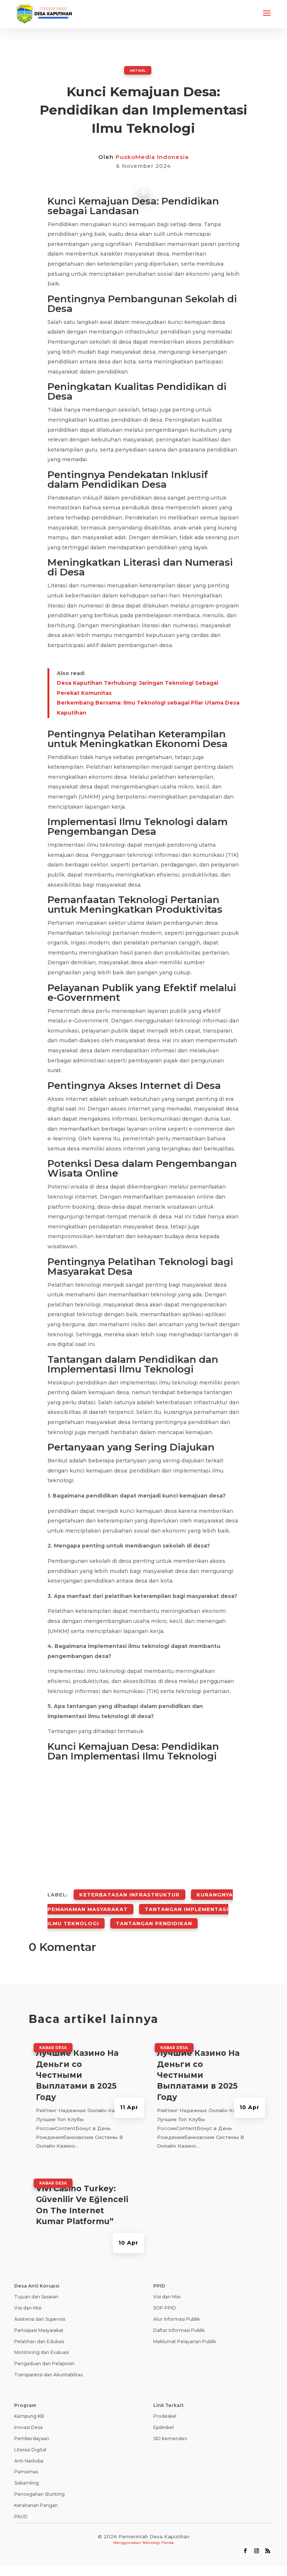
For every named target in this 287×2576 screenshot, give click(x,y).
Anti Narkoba (28, 2444)
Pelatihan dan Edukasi (39, 2324)
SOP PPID (164, 2291)
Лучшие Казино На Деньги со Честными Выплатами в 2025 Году (77, 2058)
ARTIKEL (137, 70)
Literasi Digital (30, 2433)
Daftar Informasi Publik (179, 2313)
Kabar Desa (53, 2031)
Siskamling (26, 2466)
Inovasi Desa (28, 2410)
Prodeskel (164, 2399)
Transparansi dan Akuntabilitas (48, 2358)
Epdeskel (163, 2410)
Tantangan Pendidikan (154, 1909)
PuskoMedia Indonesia (152, 156)
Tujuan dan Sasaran (36, 2280)
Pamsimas (26, 2455)
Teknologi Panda (158, 2525)
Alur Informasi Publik (176, 2302)
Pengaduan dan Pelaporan (44, 2346)
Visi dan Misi (27, 2291)
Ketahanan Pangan (36, 2488)
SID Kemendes (170, 2421)
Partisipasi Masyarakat (39, 2313)
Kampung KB (29, 2399)
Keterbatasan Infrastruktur (129, 1891)
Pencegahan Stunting (39, 2477)
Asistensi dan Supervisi (39, 2302)
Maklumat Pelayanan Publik (184, 2324)
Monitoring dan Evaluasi (41, 2336)
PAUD (21, 2499)
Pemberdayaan (31, 2421)
